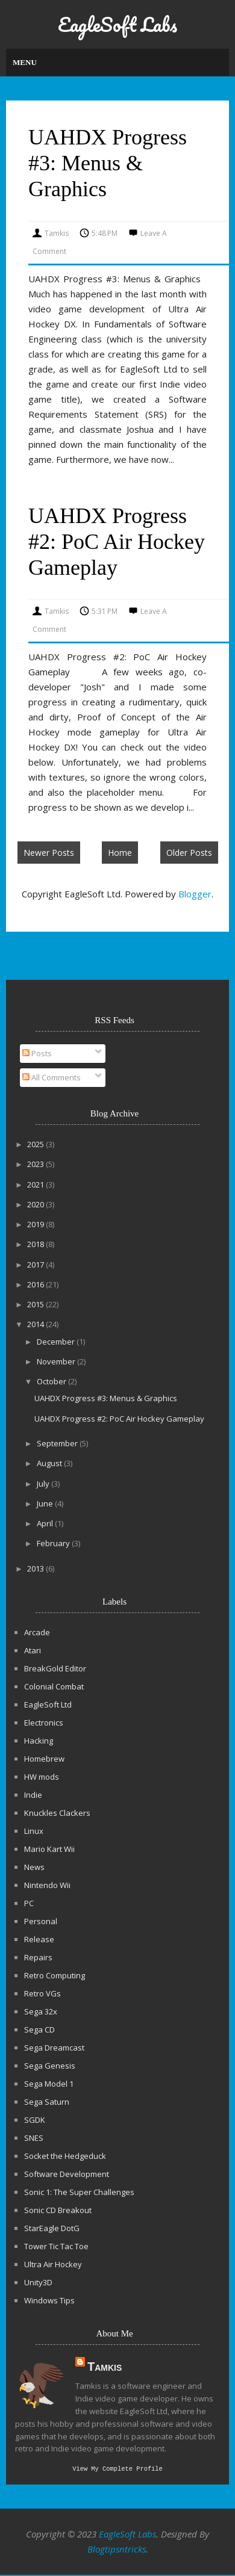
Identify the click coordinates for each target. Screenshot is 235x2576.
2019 (36, 1224)
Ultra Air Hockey (53, 2264)
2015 (36, 1304)
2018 (36, 1244)
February (54, 1543)
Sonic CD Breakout (58, 2210)
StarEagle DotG (52, 2228)
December (57, 1341)
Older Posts (189, 852)
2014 (36, 1324)
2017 (36, 1264)
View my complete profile (117, 2469)
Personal (40, 1921)
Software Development (66, 2174)
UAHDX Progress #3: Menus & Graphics (107, 163)
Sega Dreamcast (54, 2047)
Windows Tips (49, 2300)
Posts (37, 1053)
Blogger (195, 894)
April (46, 1523)
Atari (32, 1650)
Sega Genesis (49, 2065)
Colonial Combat (54, 1686)
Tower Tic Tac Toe (56, 2246)
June (46, 1503)
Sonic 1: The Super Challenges (79, 2192)
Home (120, 852)
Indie (33, 1794)
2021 (36, 1184)
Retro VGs (42, 1993)
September (58, 1443)
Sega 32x (40, 2011)
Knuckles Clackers (57, 1812)
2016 (36, 1284)
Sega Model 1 (49, 2083)
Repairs (38, 1957)
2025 (36, 1144)
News (34, 1867)
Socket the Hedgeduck (65, 2155)
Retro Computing (54, 1975)
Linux (33, 1830)
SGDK (34, 2119)
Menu (25, 62)
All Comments (51, 1077)
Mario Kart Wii (49, 1849)
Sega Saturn (46, 2101)
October (52, 1381)
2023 (36, 1164)
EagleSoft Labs (117, 24)
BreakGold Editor (55, 1668)
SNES (33, 2137)
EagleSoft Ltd (48, 1704)
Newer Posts (49, 852)
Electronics (43, 1722)
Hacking (38, 1740)
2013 (36, 1568)
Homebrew (44, 1758)
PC (29, 1903)
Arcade (37, 1632)
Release (39, 1939)
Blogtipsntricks (116, 2550)
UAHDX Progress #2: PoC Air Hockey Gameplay (116, 542)
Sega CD (39, 2029)
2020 (36, 1204)
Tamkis (104, 2366)
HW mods (41, 1776)
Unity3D (38, 2282)
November (57, 1361)
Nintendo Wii (47, 1885)
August (50, 1463)
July (44, 1483)
